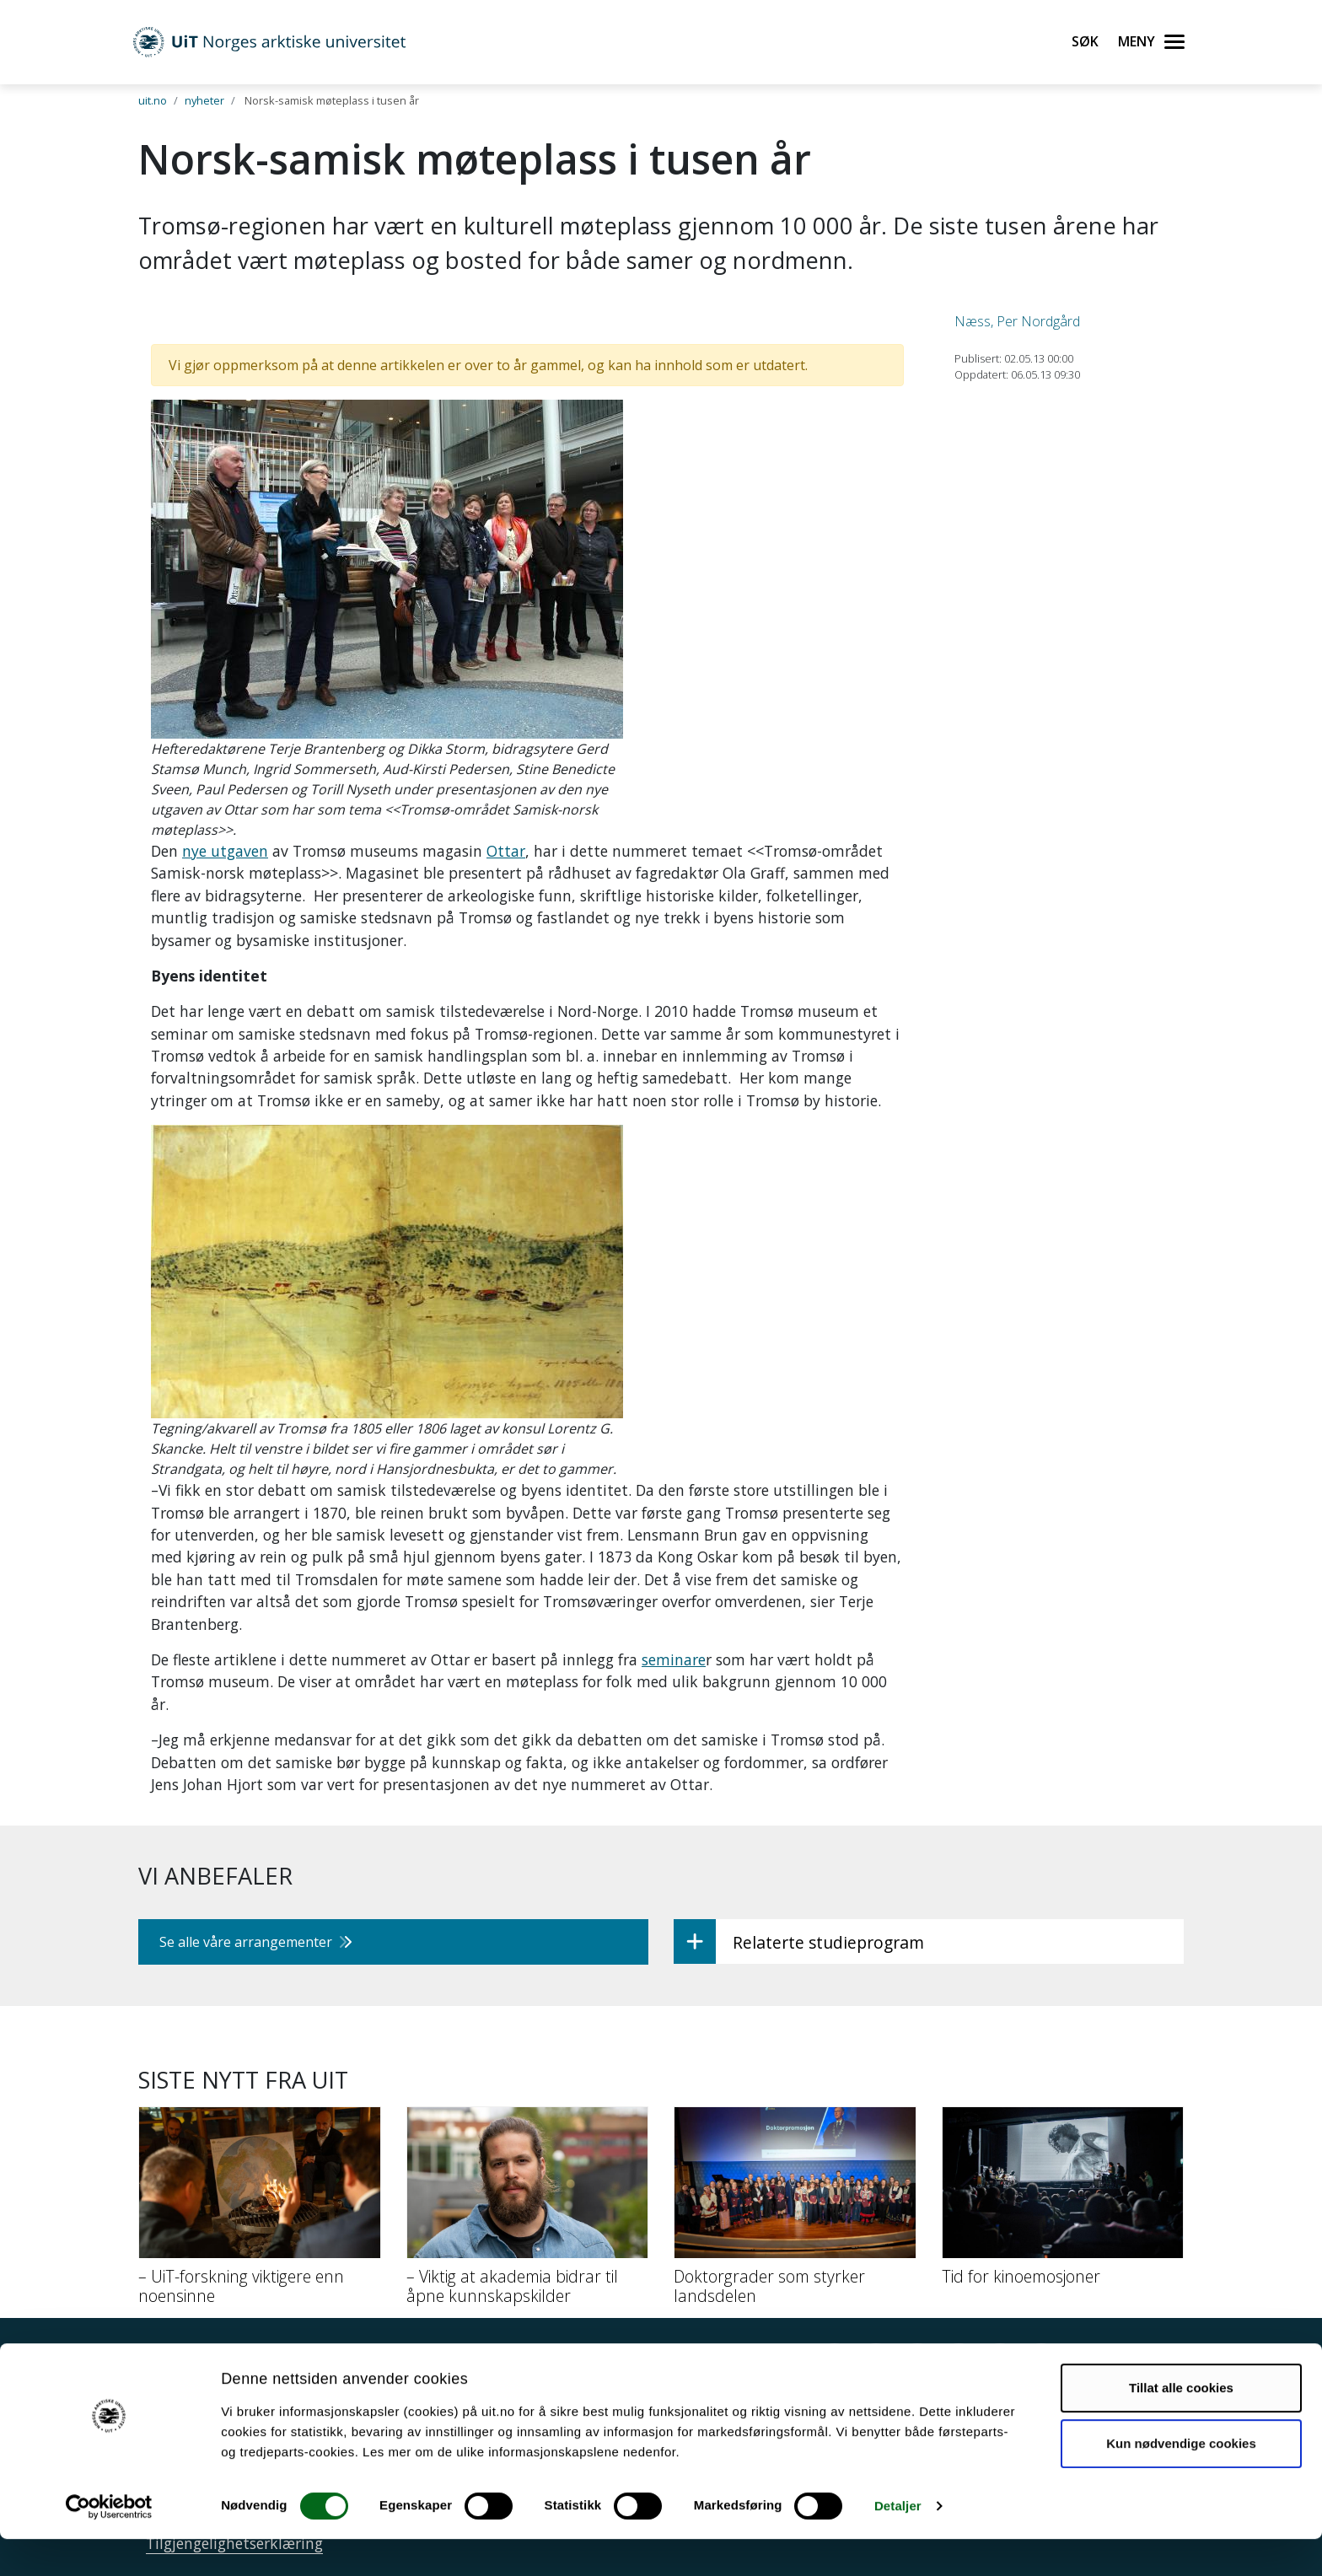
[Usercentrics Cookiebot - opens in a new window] (109, 2543)
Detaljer (898, 2543)
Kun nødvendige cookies (1181, 2479)
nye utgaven (225, 851)
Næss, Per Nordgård (1017, 321)
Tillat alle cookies (1181, 2424)
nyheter (204, 100)
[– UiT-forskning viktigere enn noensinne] (259, 2212)
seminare (674, 1659)
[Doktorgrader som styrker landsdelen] (795, 2212)
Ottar (505, 851)
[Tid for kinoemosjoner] (1063, 2202)
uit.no (152, 100)
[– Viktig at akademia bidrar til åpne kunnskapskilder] (527, 2212)
